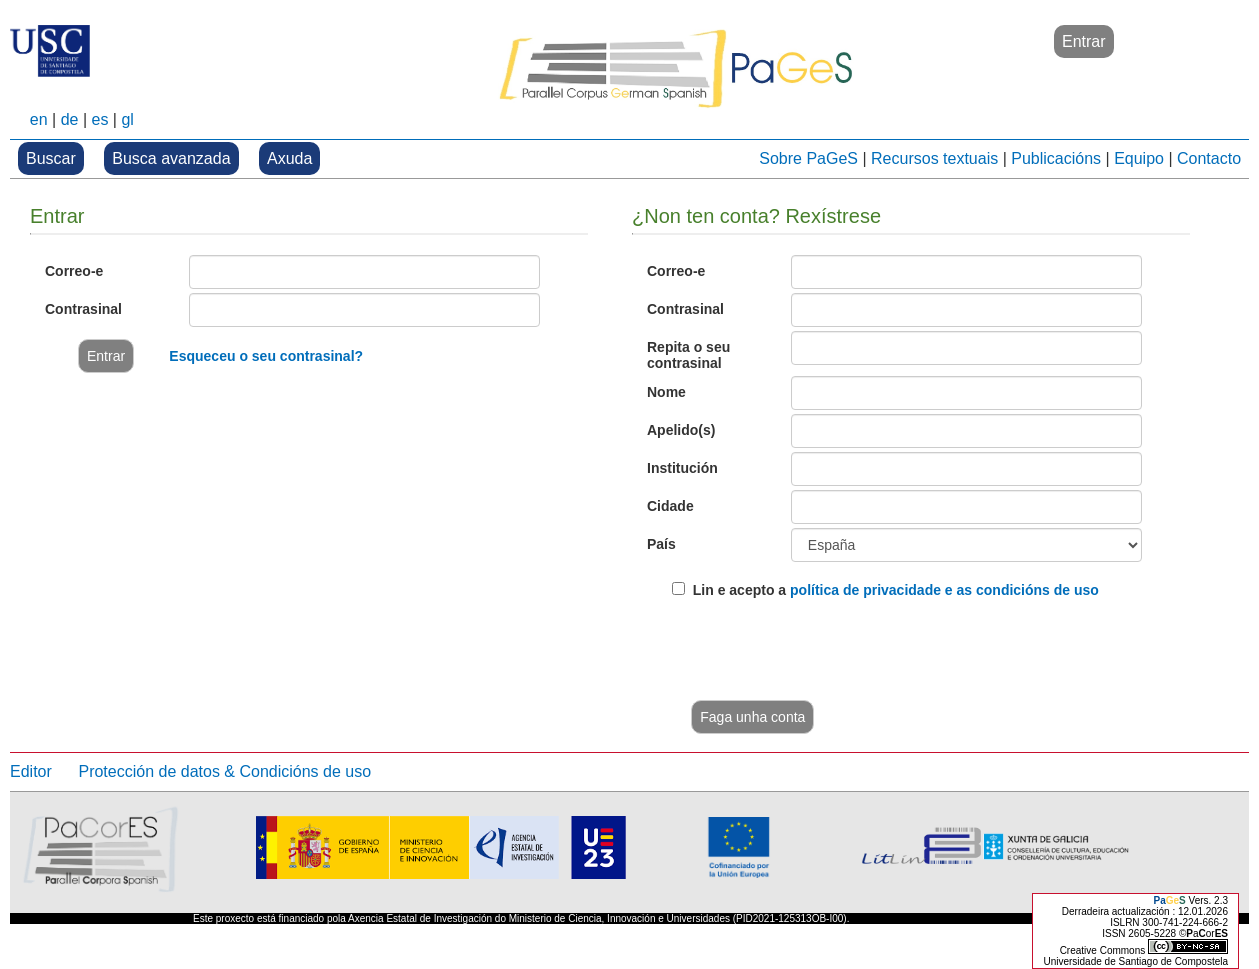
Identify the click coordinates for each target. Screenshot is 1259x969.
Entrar (1084, 41)
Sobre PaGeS (808, 158)
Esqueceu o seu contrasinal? (266, 356)
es (99, 119)
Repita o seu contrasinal (688, 355)
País (661, 544)
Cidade (670, 506)
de (70, 119)
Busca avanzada (171, 158)
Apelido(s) (681, 430)
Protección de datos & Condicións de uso (224, 771)
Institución (682, 468)
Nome (666, 392)
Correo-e (74, 271)
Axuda (289, 158)
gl (127, 119)
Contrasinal (83, 309)
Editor (31, 771)
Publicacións (1056, 158)
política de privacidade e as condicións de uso (944, 590)
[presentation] (824, 653)
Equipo (1139, 158)
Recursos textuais (934, 158)
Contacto (1209, 158)
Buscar (51, 158)
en (39, 119)
